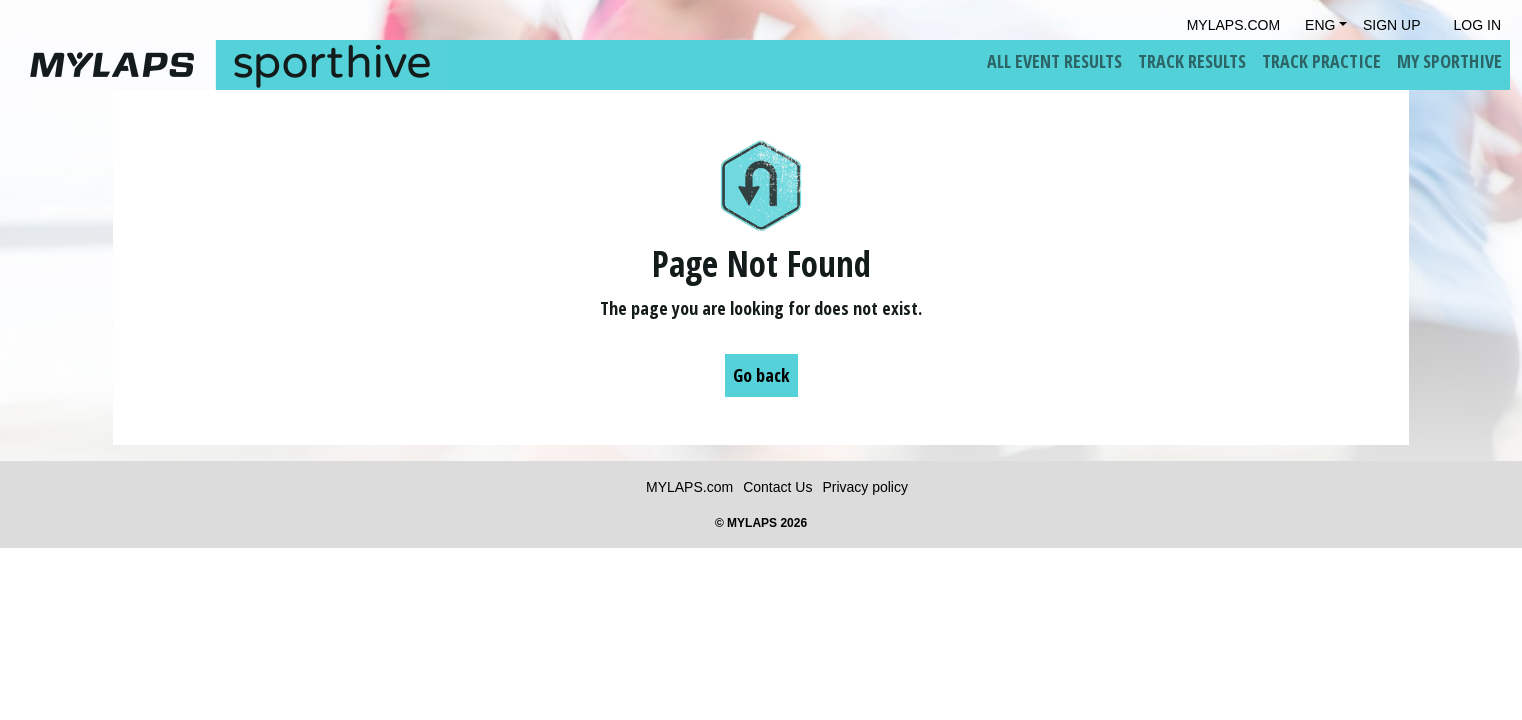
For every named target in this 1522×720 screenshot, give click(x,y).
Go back (761, 375)
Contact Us (777, 487)
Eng (1320, 25)
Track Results (1192, 61)
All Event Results (1054, 61)
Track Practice (1321, 61)
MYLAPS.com (689, 487)
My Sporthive (1449, 61)
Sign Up (1392, 25)
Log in (1477, 25)
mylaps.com (1233, 25)
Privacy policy (865, 487)
